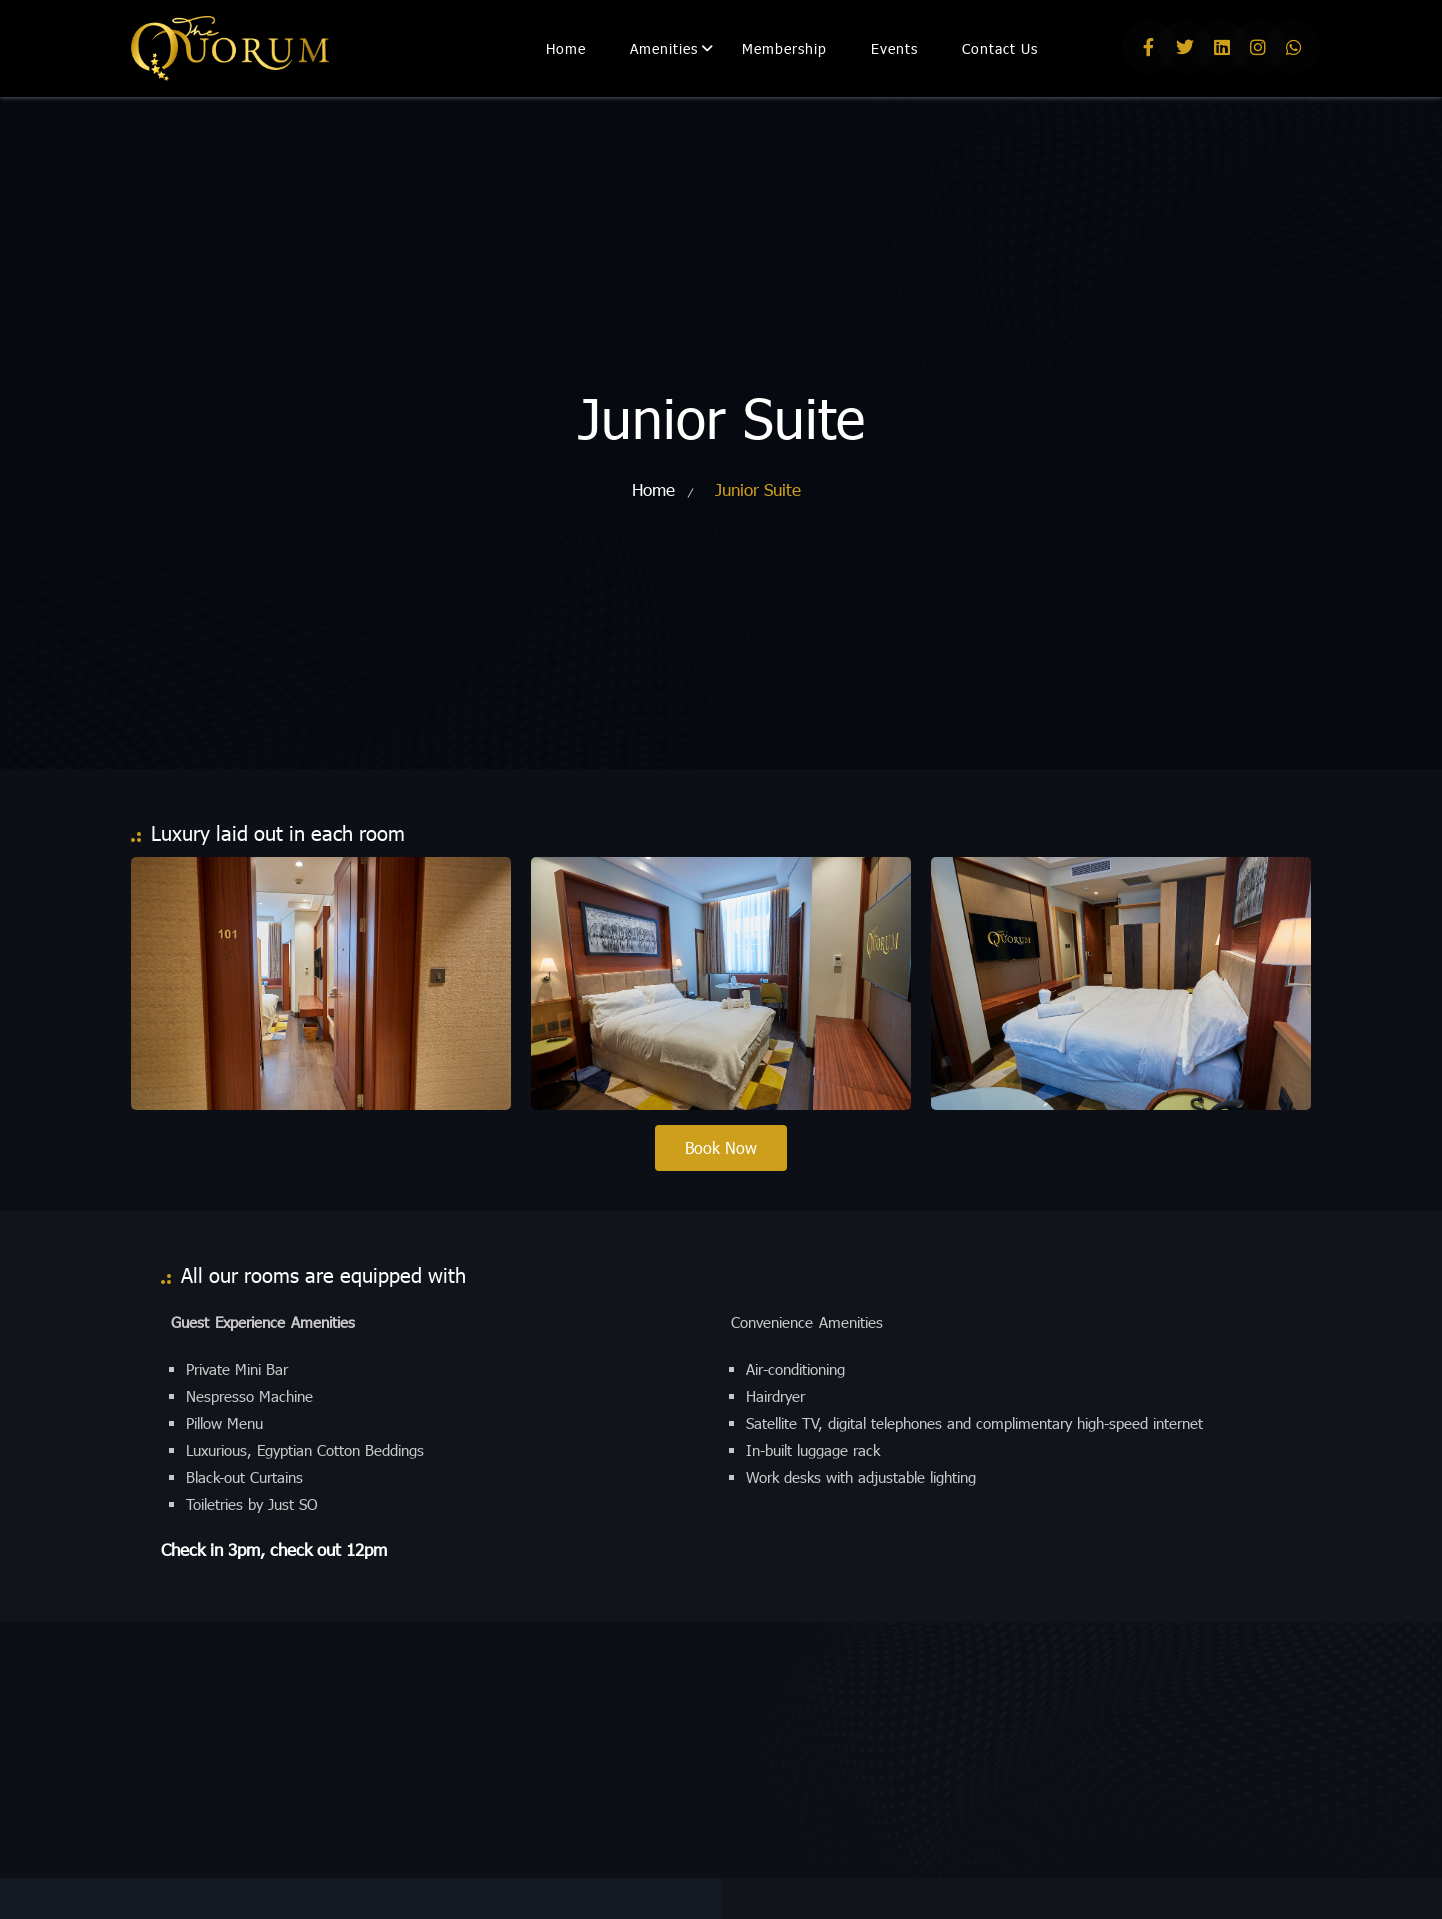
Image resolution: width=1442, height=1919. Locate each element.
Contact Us (1000, 48)
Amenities (664, 48)
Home (566, 48)
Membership (784, 48)
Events (894, 48)
